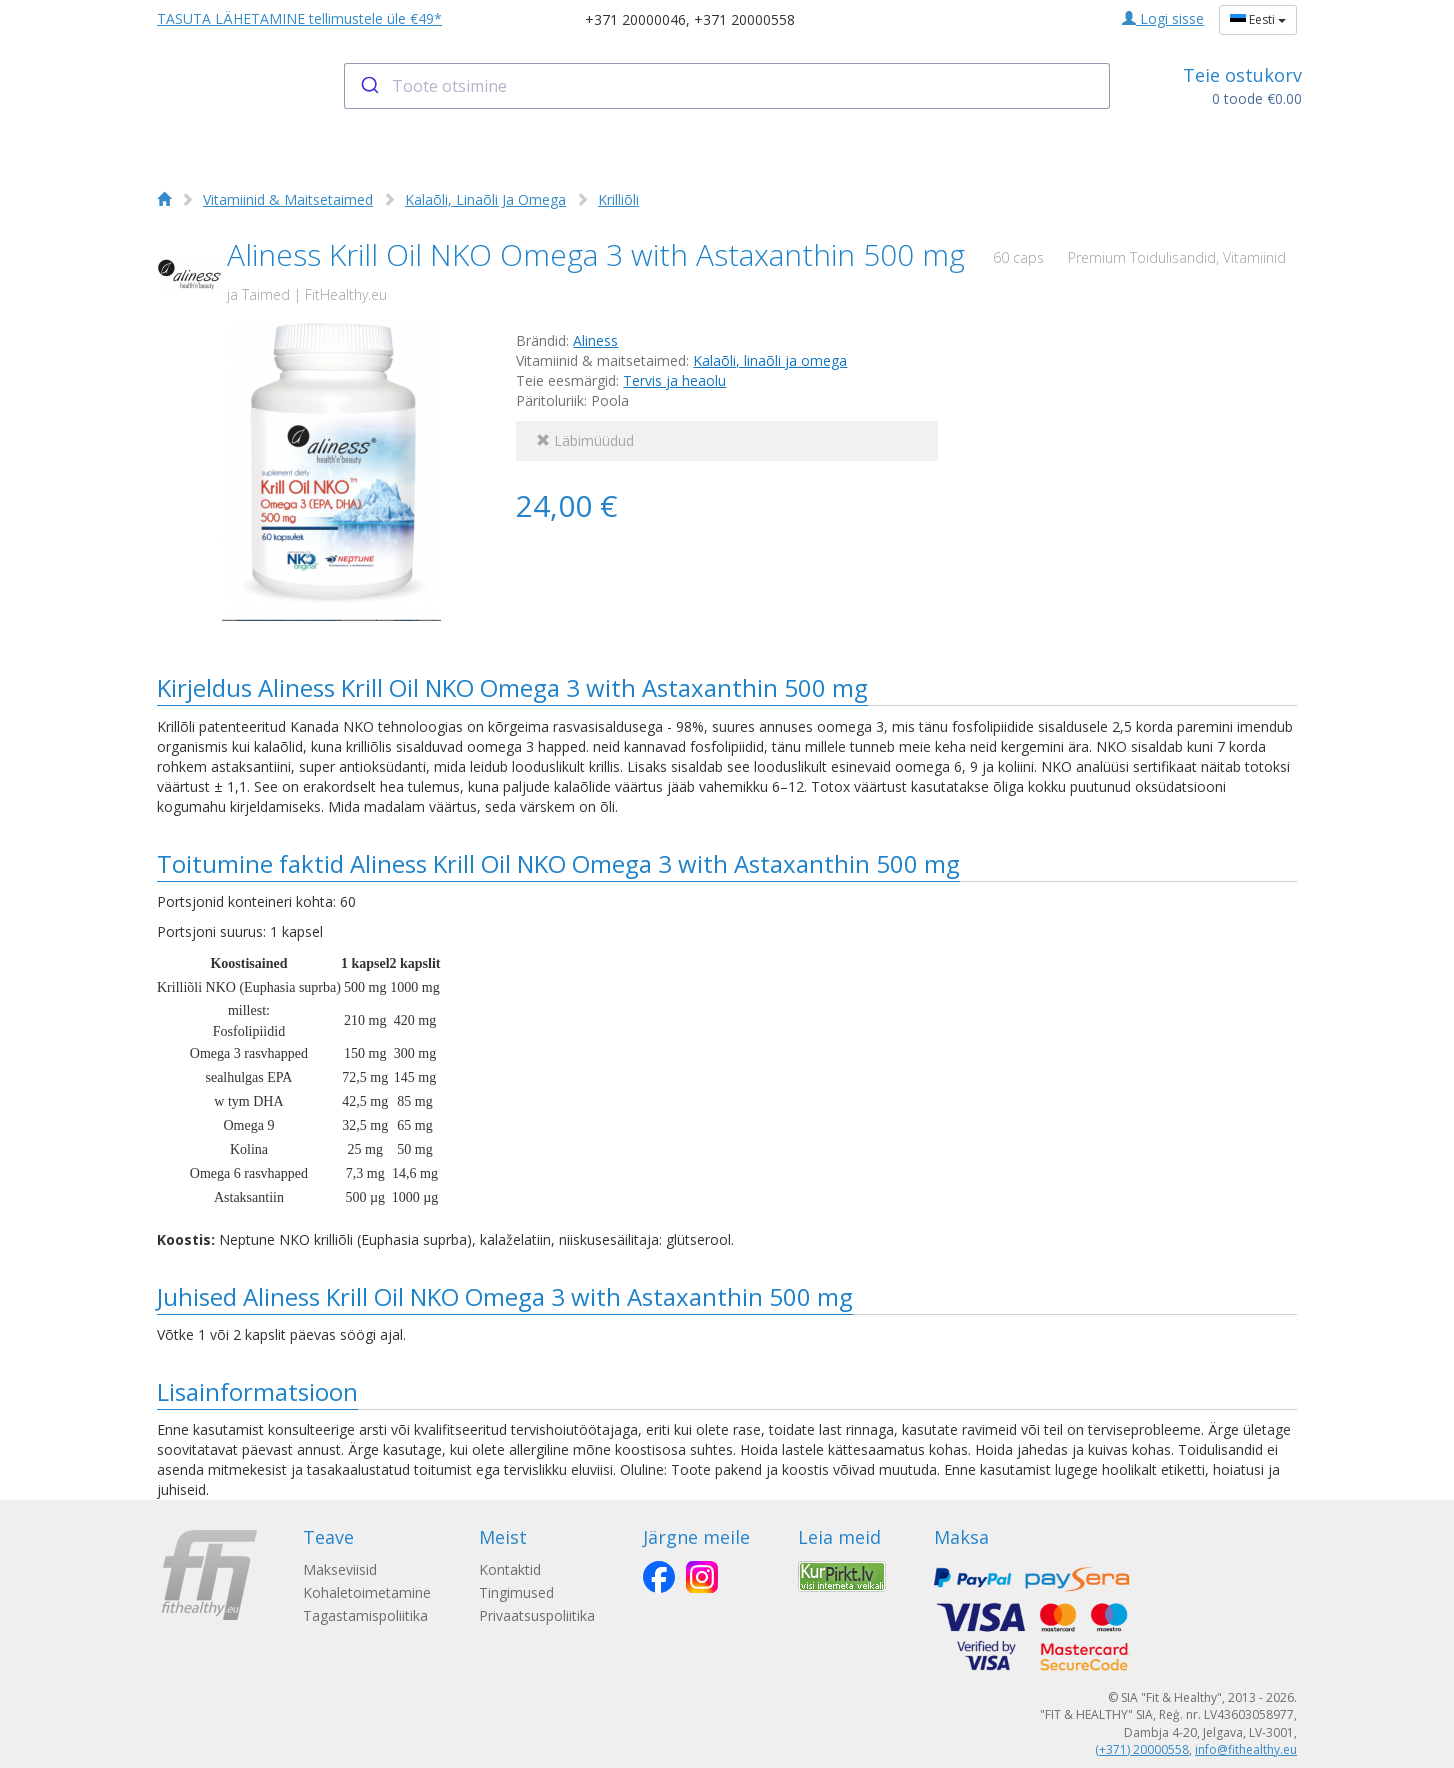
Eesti (1258, 19)
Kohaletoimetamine (367, 1592)
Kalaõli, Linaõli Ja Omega (485, 199)
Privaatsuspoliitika (537, 1615)
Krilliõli (618, 199)
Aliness (595, 340)
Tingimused (516, 1592)
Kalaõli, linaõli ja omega (770, 360)
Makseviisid (340, 1569)
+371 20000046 (635, 19)
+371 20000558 (744, 19)
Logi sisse (1163, 18)
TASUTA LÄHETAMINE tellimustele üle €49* (299, 18)
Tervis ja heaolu (674, 380)
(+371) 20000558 (1142, 1749)
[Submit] (368, 86)
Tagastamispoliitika (365, 1615)
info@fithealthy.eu (1246, 1749)
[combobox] (727, 86)
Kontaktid (510, 1569)
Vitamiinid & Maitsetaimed (288, 199)
